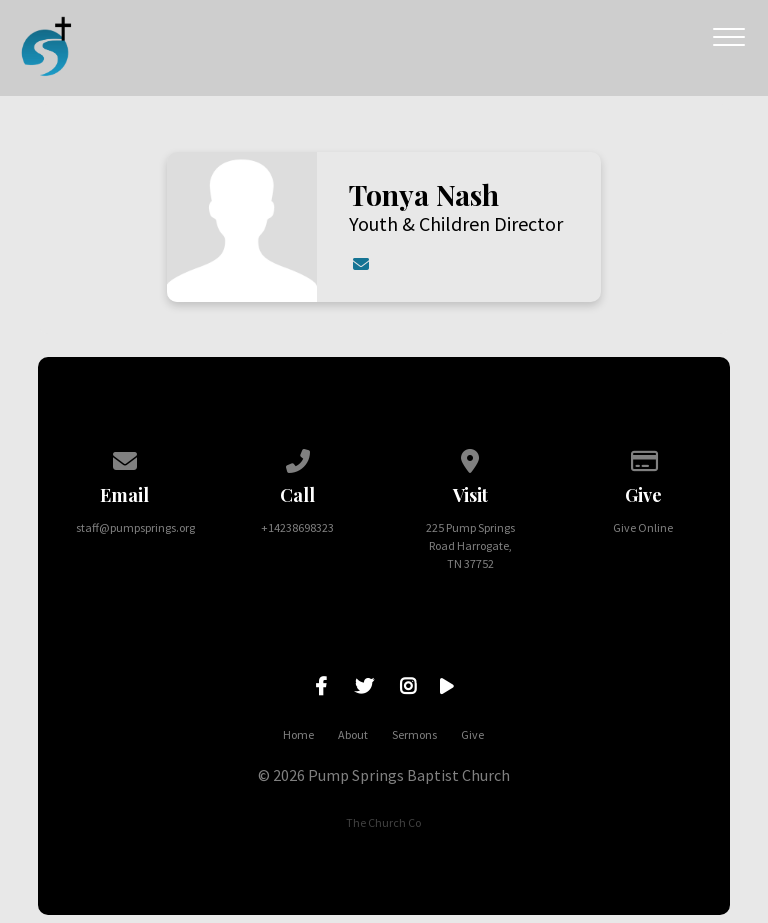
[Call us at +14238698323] (298, 457)
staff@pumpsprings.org (135, 527)
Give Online (643, 527)
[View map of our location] (471, 457)
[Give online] (643, 457)
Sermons (414, 734)
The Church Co (383, 822)
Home (298, 734)
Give (472, 734)
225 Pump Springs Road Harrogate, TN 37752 (470, 545)
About (353, 734)
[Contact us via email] (125, 457)
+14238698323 (297, 527)
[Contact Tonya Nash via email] (360, 264)
